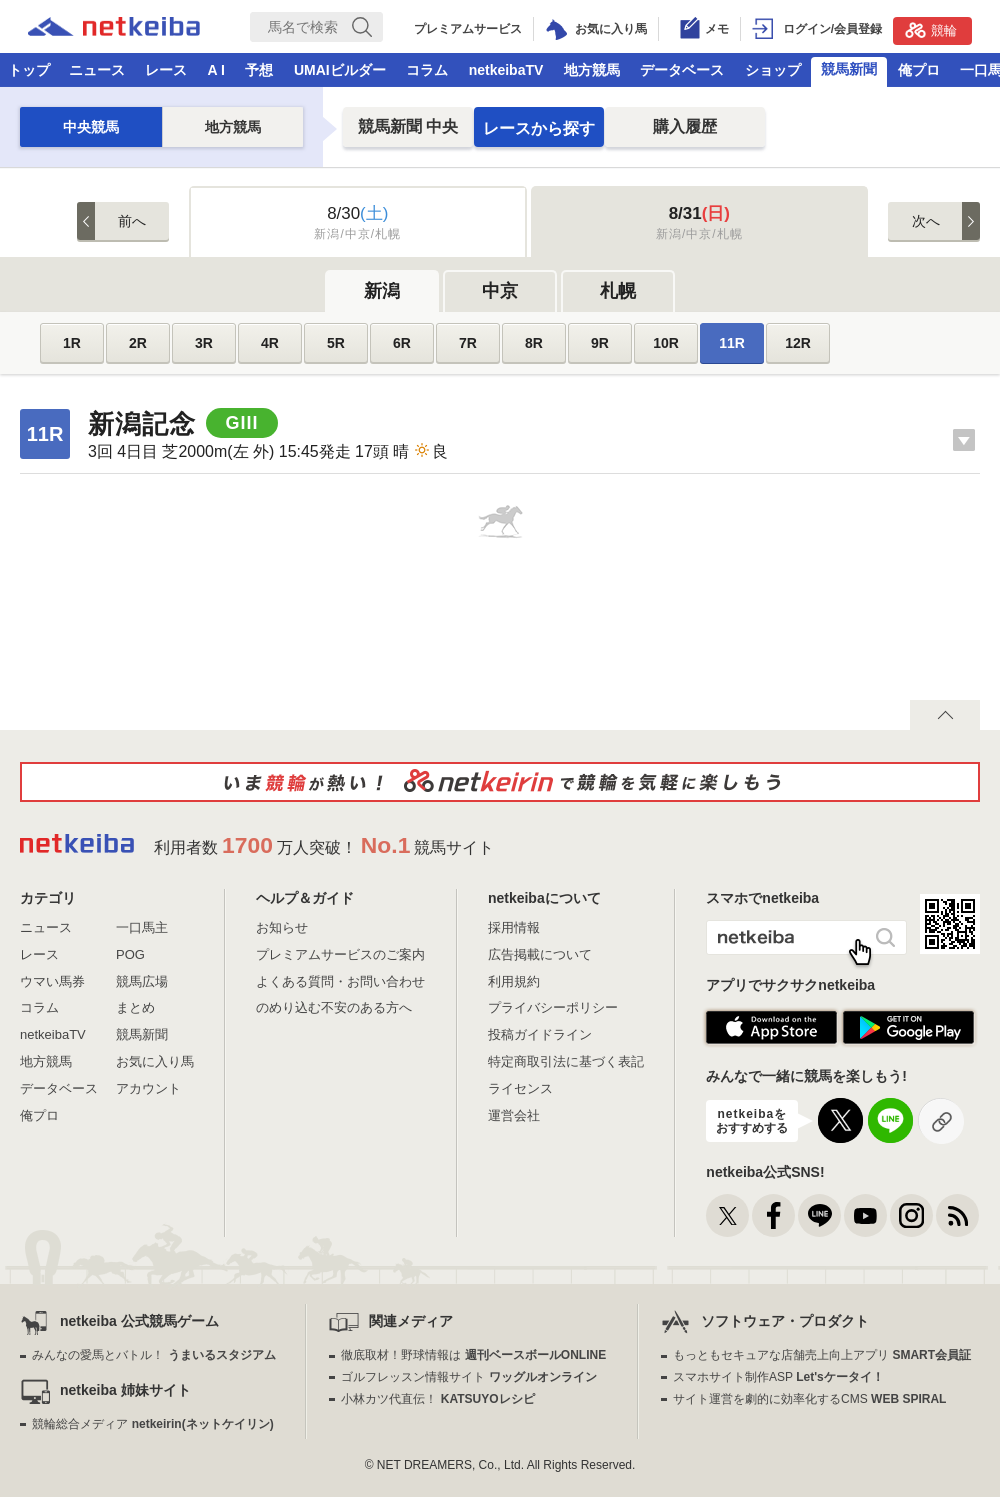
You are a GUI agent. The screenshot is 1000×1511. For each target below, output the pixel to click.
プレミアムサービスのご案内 (340, 954)
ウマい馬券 (52, 981)
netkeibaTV (506, 70)
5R (336, 343)
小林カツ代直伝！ (437, 1399)
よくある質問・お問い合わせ (340, 981)
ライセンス (520, 1088)
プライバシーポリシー (553, 1007)
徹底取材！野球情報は (473, 1355)
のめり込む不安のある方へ (334, 1007)
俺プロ (919, 70)
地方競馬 (592, 70)
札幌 (618, 291)
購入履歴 (685, 126)
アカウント (148, 1088)
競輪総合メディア (152, 1424)
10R (666, 343)
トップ (29, 70)
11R (732, 343)
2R (138, 343)
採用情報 (514, 927)
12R (798, 343)
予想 (259, 70)
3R (204, 343)
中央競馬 (91, 127)
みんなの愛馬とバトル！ (153, 1355)
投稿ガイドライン (540, 1034)
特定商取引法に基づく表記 (566, 1061)
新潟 (382, 291)
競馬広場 (142, 981)
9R (600, 343)
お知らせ (282, 927)
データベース (682, 70)
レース (166, 70)
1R (72, 343)
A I (216, 70)
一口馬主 (142, 927)
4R (270, 343)
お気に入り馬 (155, 1061)
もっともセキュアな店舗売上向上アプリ (822, 1355)
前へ (132, 221)
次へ (926, 221)
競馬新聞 (849, 69)
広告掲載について (540, 954)
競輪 (931, 30)
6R (402, 343)
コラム (427, 70)
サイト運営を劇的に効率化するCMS (809, 1399)
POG (130, 954)
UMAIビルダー (340, 70)
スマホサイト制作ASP (778, 1377)
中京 (500, 291)
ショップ (773, 70)
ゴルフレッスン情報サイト (468, 1377)
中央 (408, 126)
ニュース (97, 70)
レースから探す (539, 128)
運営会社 (514, 1115)
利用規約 (514, 981)
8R (534, 343)
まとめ (135, 1007)
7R (468, 343)
